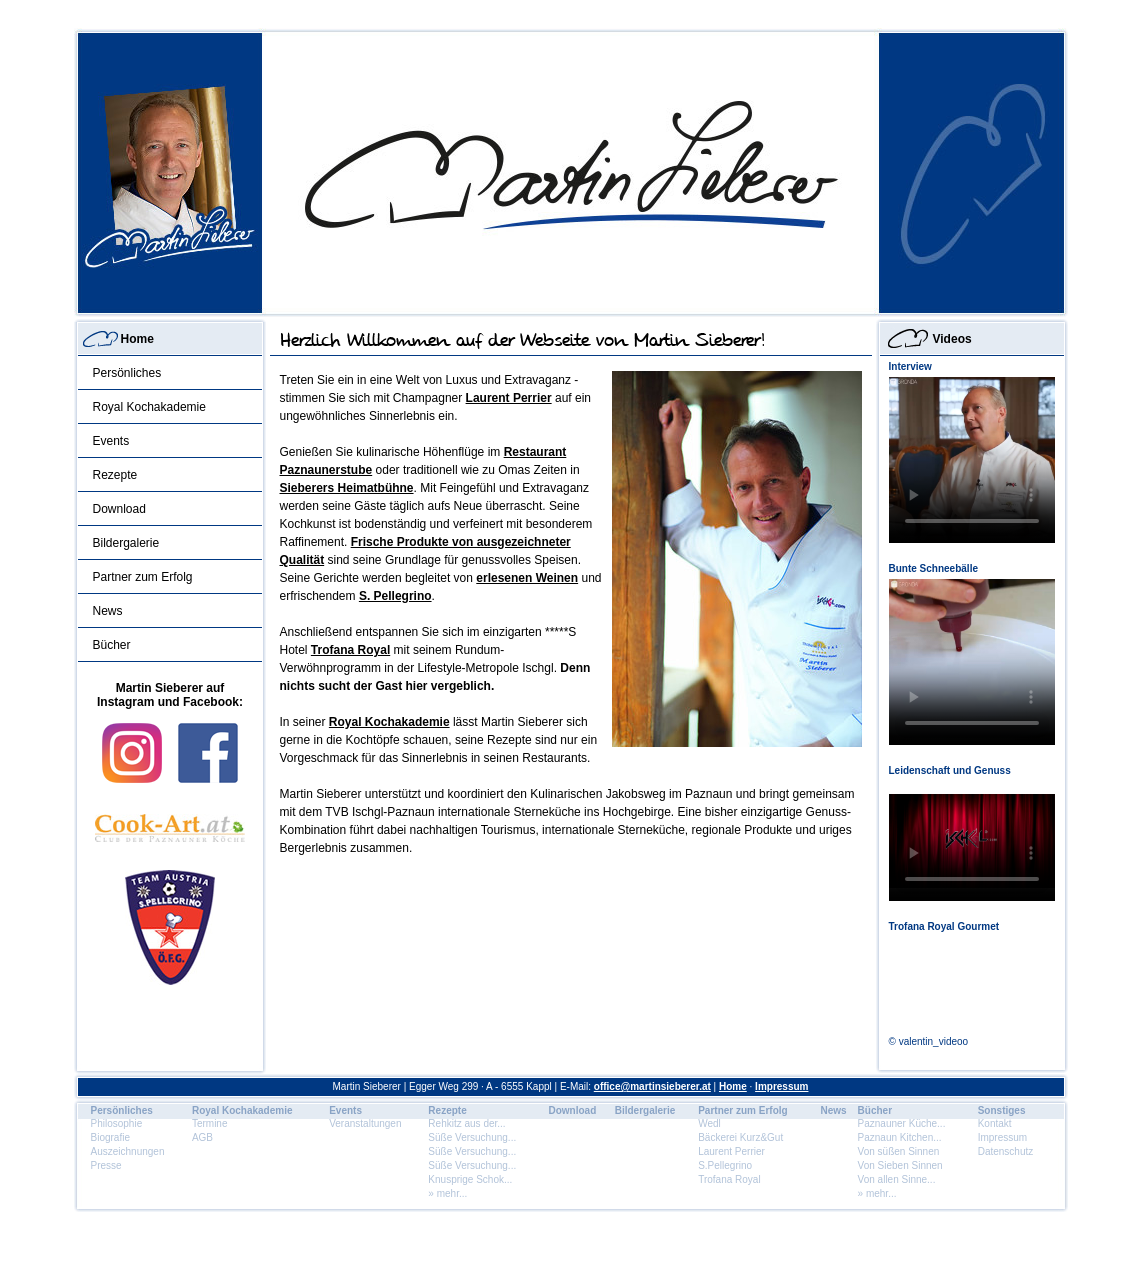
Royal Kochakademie (149, 407)
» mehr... (447, 1193)
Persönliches (127, 373)
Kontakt (995, 1123)
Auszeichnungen (128, 1151)
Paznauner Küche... (902, 1123)
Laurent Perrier (509, 398)
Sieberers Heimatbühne (347, 488)
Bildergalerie (126, 543)
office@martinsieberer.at (652, 1086)
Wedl (709, 1123)
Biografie (110, 1137)
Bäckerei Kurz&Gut (740, 1137)
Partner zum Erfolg (143, 577)
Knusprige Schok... (470, 1179)
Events (111, 441)
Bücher (112, 645)
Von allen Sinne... (897, 1179)
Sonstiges (1002, 1110)
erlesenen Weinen (527, 578)
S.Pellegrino (725, 1165)
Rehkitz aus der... (466, 1123)
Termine (210, 1123)
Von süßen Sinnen (899, 1151)
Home (137, 339)
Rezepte (115, 475)
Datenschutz (1006, 1151)
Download (119, 509)
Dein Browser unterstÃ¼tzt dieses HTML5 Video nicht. (972, 460)
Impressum (781, 1086)
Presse (106, 1165)
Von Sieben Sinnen (900, 1165)
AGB (202, 1137)
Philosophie (117, 1123)
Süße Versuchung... (472, 1137)
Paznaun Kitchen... (900, 1137)
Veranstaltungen (365, 1123)
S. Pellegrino (395, 596)
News (108, 611)
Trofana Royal (350, 650)
